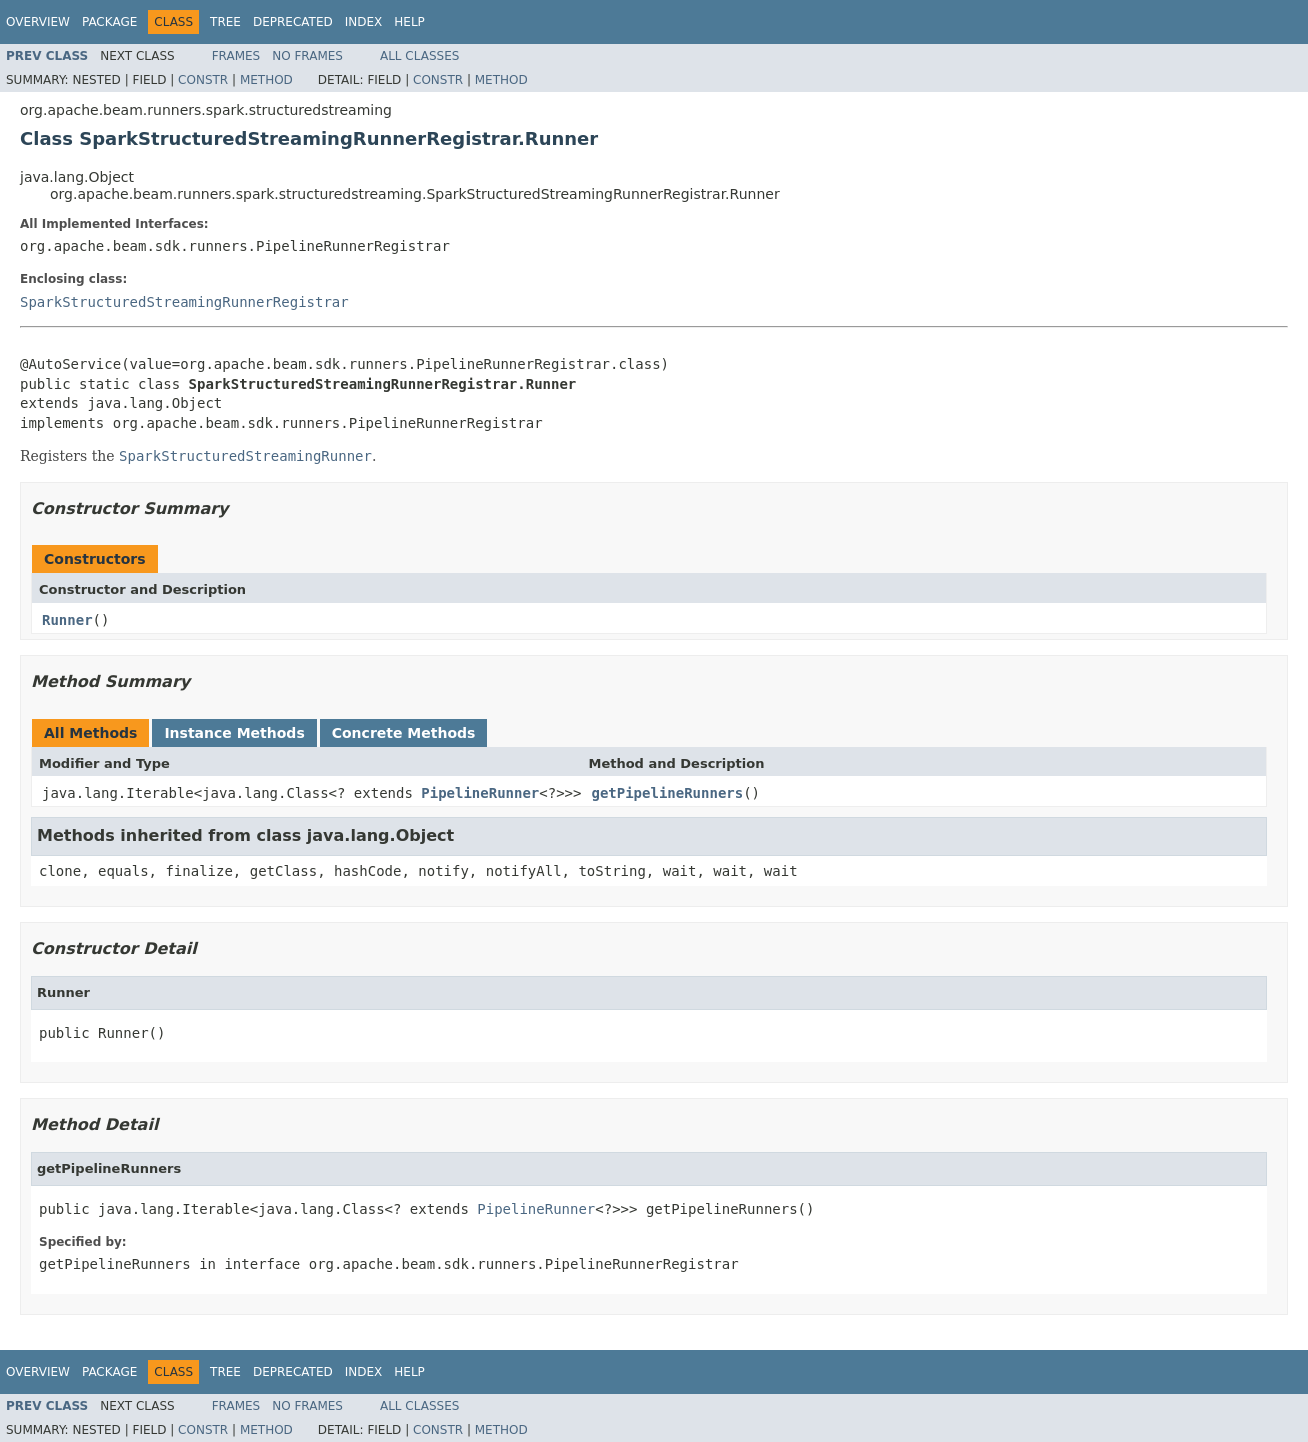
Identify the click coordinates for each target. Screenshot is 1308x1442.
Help (409, 22)
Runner (67, 620)
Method (266, 80)
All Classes (419, 56)
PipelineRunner (480, 793)
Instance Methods (234, 733)
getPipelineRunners (667, 793)
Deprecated (293, 22)
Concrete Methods (404, 733)
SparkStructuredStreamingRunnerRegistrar (184, 302)
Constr (203, 80)
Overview (38, 22)
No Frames (307, 56)
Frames (236, 56)
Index (364, 22)
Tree (225, 22)
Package (109, 22)
